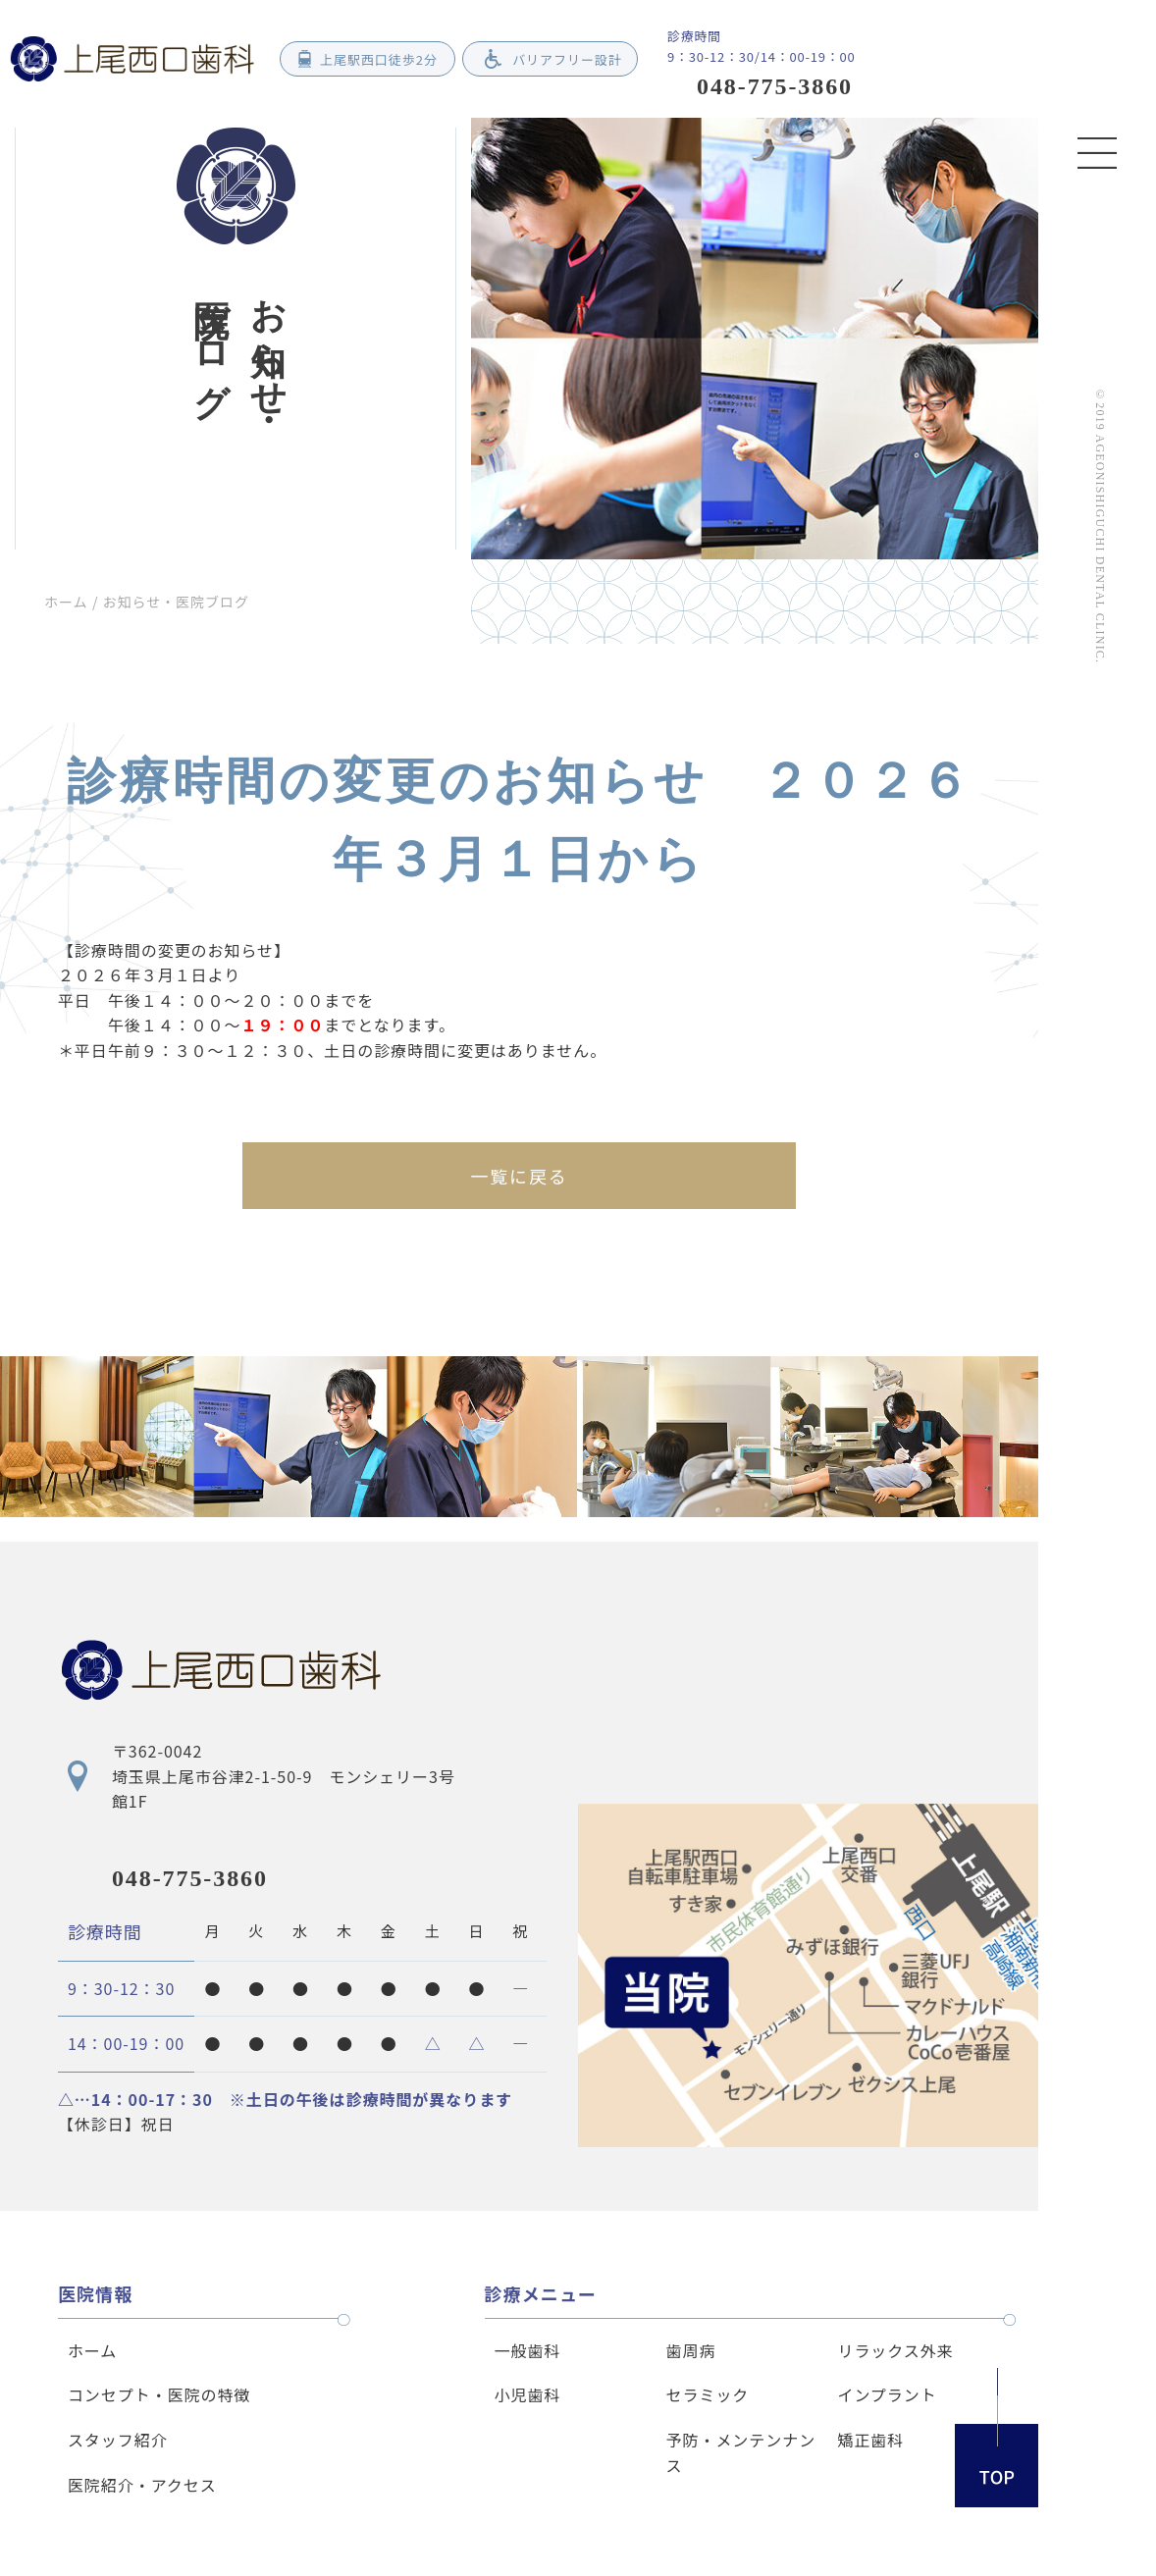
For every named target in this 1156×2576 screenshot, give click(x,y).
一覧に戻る (518, 1175)
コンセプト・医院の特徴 (159, 2394)
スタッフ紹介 (118, 2439)
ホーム (65, 601)
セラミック (708, 2394)
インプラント (886, 2394)
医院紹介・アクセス (142, 2485)
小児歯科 (528, 2394)
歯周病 (691, 2350)
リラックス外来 (895, 2350)
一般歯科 (528, 2350)
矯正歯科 (870, 2439)
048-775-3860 (190, 1878)
